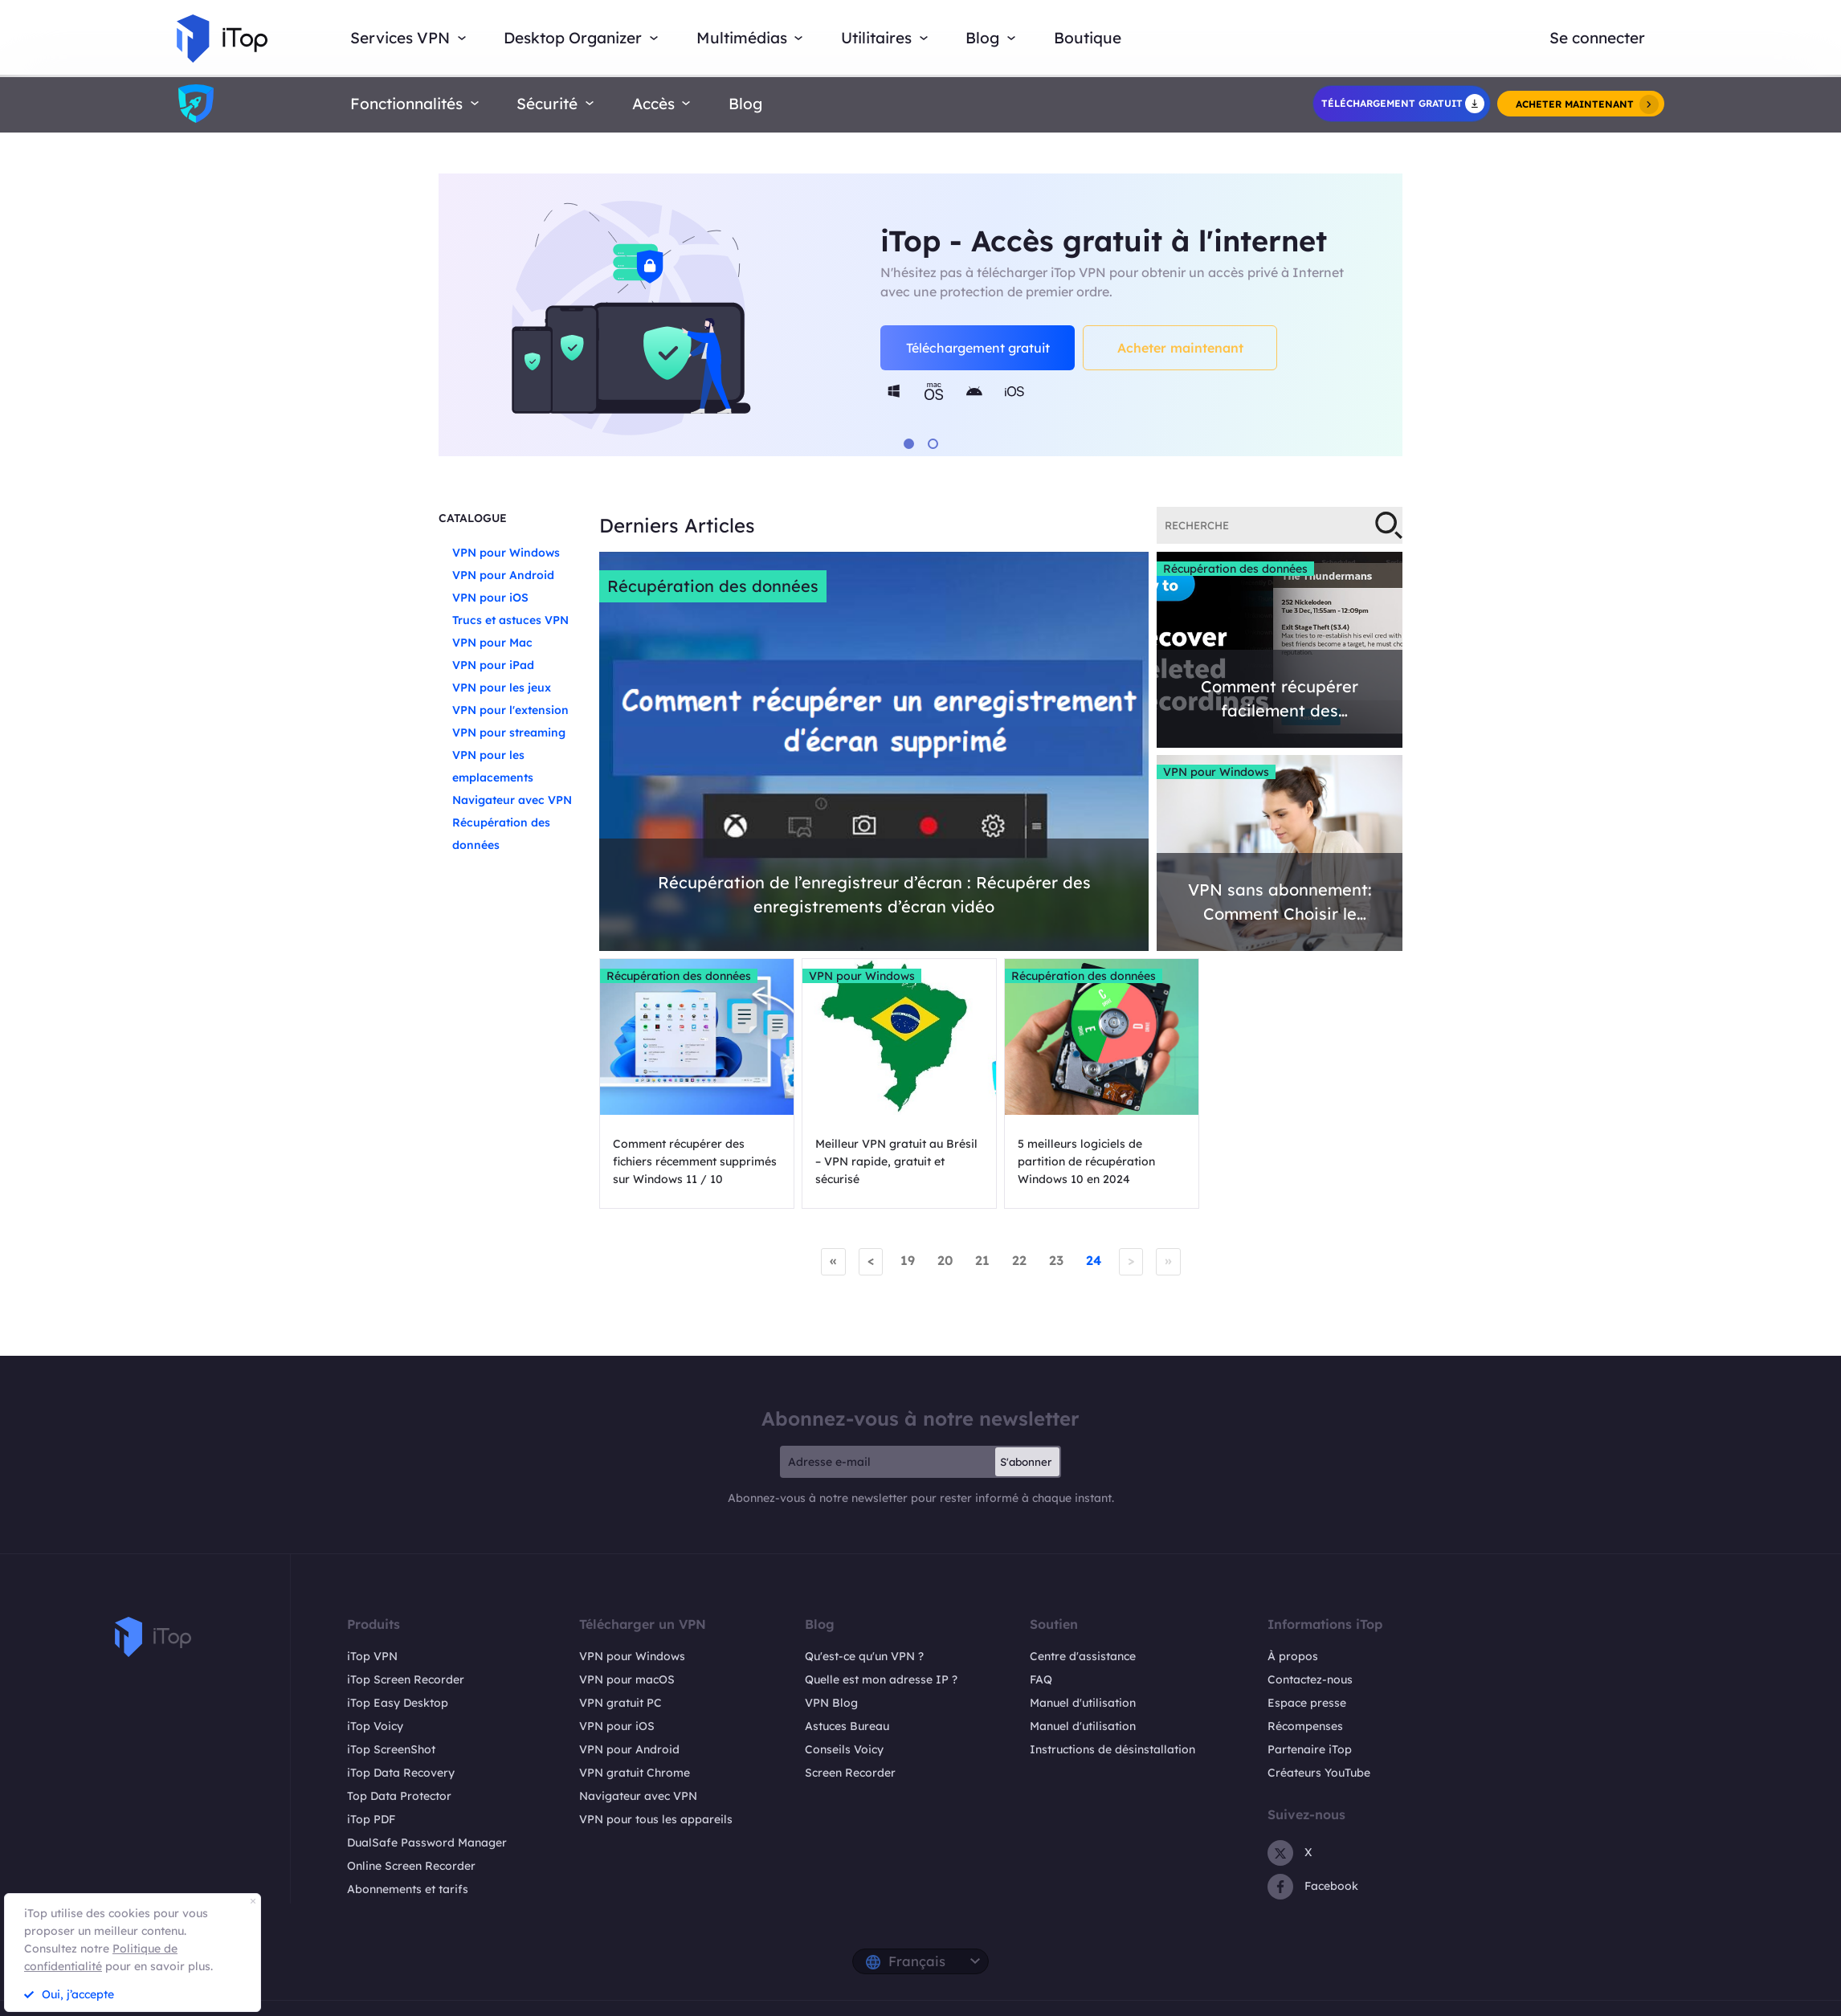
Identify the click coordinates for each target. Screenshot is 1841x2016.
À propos (1292, 1656)
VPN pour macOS (627, 1679)
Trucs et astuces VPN (510, 620)
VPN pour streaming (508, 732)
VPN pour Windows (506, 552)
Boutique (1087, 37)
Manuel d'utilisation (1083, 1703)
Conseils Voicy (844, 1749)
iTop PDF (371, 1819)
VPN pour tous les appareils (656, 1819)
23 (1056, 1260)
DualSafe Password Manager (427, 1842)
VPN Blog (831, 1703)
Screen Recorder (850, 1772)
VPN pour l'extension (510, 710)
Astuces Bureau (847, 1726)
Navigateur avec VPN (512, 800)
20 (945, 1260)
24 (1093, 1260)
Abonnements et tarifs (407, 1889)
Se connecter (1597, 37)
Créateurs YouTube (1318, 1772)
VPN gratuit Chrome (634, 1772)
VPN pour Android (503, 575)
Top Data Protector (399, 1796)
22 (1019, 1260)
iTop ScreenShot (391, 1749)
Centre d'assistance (1083, 1656)
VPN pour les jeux (501, 687)
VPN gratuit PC (620, 1703)
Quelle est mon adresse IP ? (881, 1679)
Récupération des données (712, 586)
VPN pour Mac (492, 642)
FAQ (1041, 1679)
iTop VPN (372, 1656)
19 (907, 1260)
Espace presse (1306, 1703)
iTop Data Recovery (401, 1772)
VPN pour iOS (490, 597)
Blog (745, 103)
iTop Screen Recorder (405, 1679)
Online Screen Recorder (411, 1866)
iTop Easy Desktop (397, 1703)
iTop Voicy (375, 1726)
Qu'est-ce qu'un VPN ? (864, 1656)
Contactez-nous (1310, 1679)
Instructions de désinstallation (1112, 1749)
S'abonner (1025, 1461)
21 (982, 1260)
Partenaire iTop (1309, 1749)
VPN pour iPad (493, 665)
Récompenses (1305, 1726)
